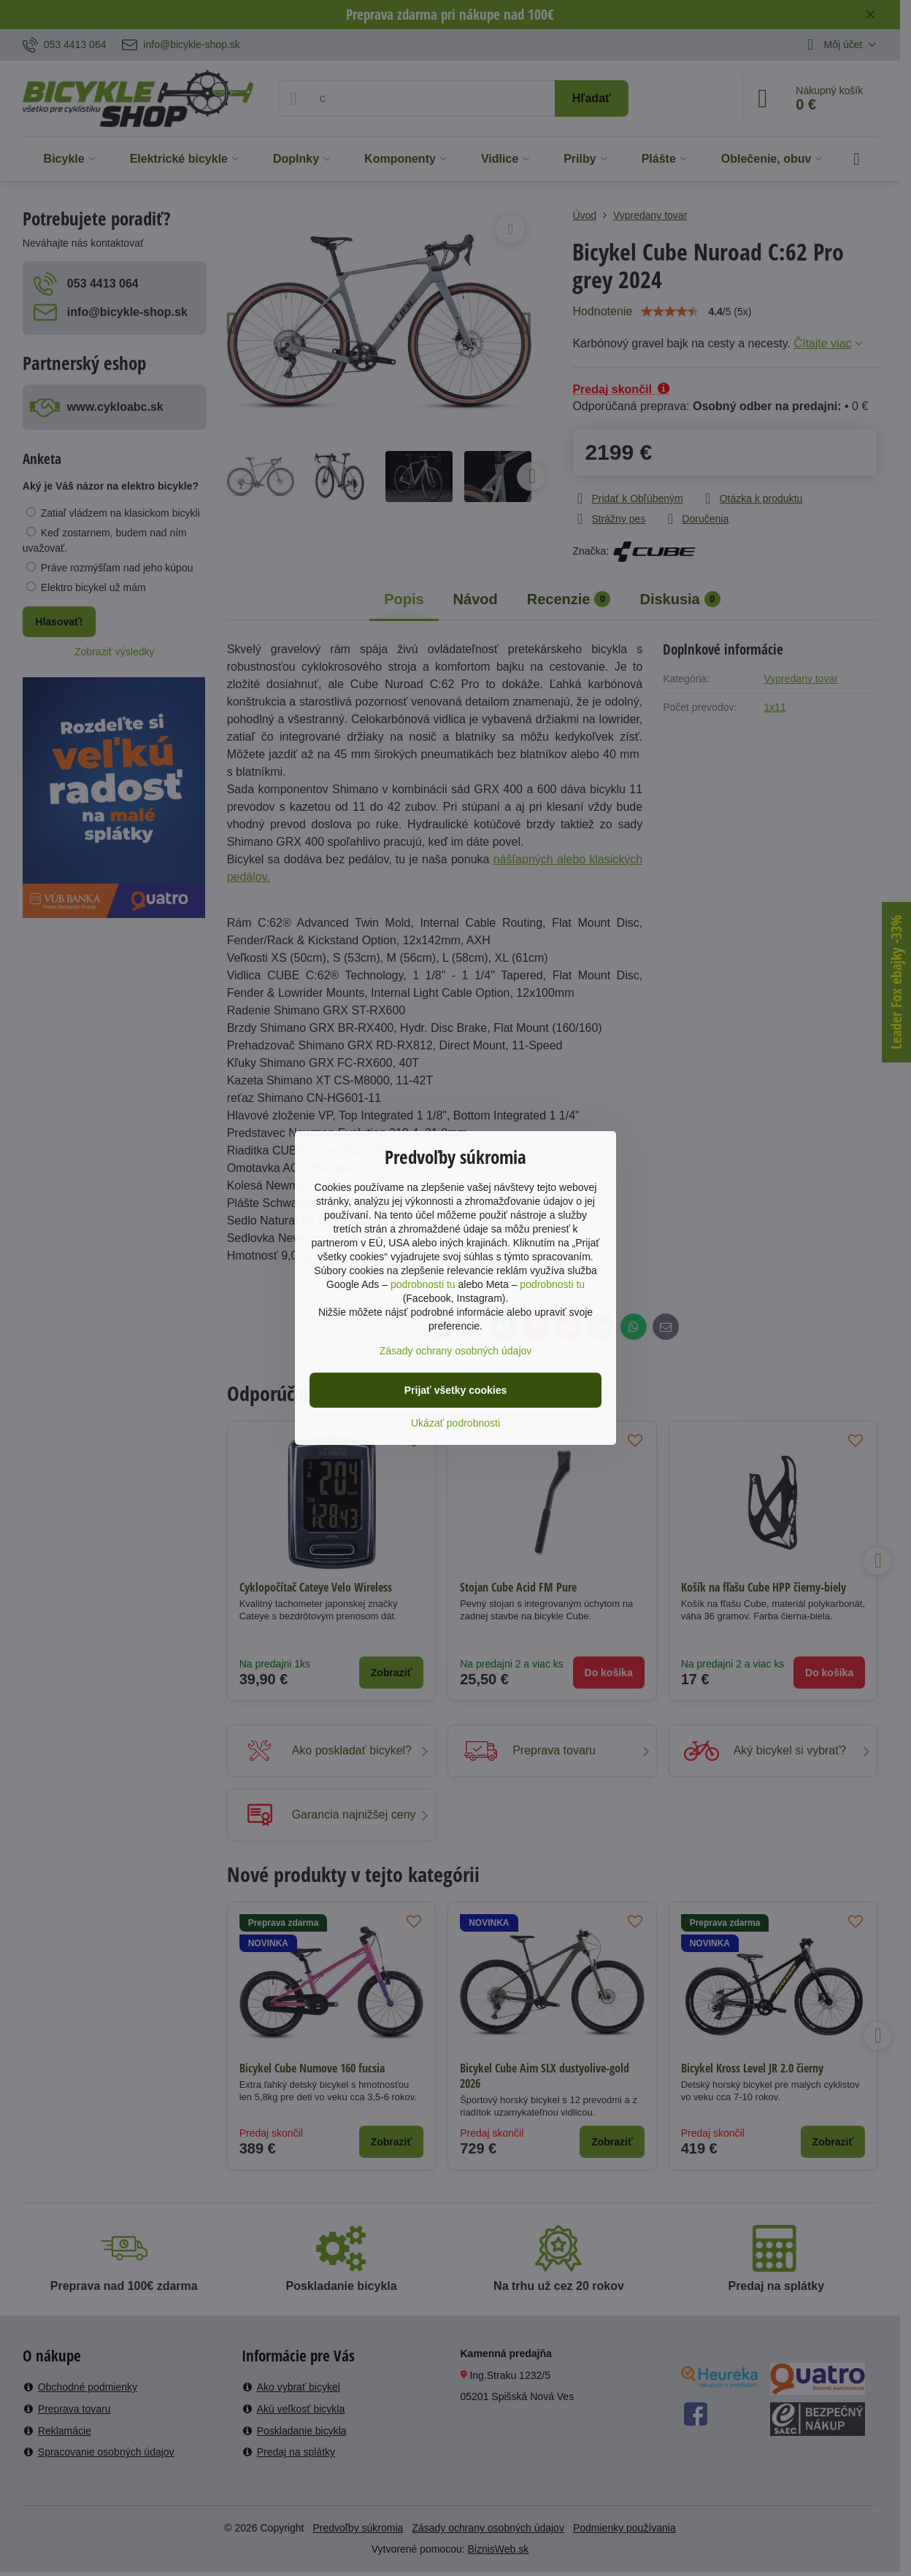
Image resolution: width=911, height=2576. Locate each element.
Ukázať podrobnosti (455, 1423)
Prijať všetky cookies (455, 1390)
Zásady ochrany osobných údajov (456, 1351)
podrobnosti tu (423, 1284)
